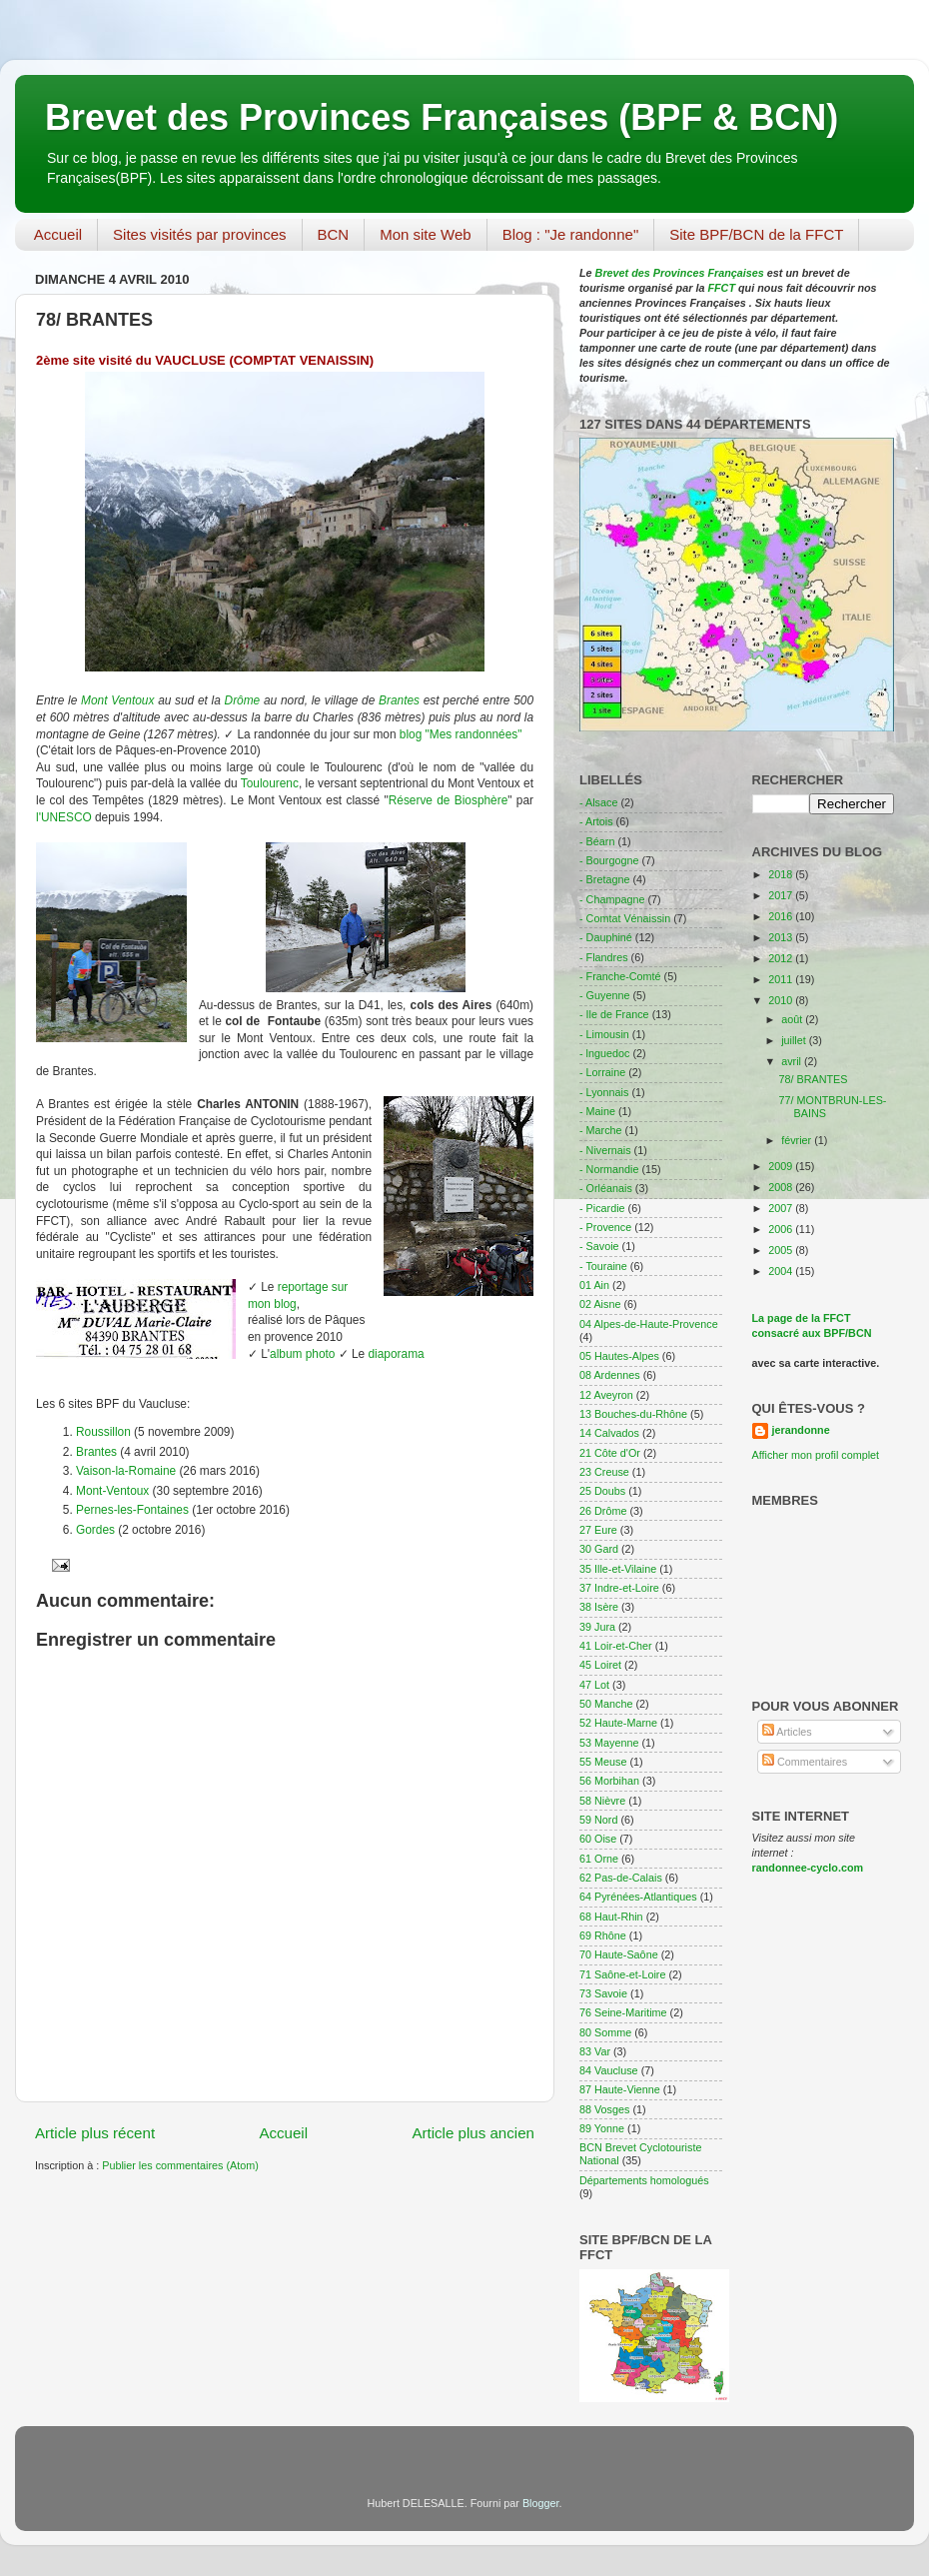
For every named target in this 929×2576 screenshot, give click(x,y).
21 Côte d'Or (609, 1453)
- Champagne (611, 899)
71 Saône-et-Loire (622, 1974)
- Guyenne (604, 995)
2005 (781, 1250)
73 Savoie (603, 1993)
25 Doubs (602, 1491)
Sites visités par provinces (199, 234)
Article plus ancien (473, 2132)
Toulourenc (270, 783)
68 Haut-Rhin (611, 1917)
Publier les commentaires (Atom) (180, 2165)
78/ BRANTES (812, 1079)
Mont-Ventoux (112, 1491)
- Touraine (603, 1266)
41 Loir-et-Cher (615, 1646)
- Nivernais (605, 1150)
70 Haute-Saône (618, 1954)
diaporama (397, 1354)
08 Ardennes (609, 1375)
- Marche (600, 1130)
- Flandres (603, 957)
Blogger (540, 2503)
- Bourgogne (608, 860)
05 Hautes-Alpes (619, 1356)
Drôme (243, 700)
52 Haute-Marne (618, 1723)
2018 (781, 874)
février (797, 1140)
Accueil (58, 234)
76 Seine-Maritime (623, 2012)
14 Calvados (609, 1433)
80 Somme (605, 2032)
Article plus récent (95, 2132)
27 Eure (598, 1530)
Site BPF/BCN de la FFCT (756, 234)
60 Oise (597, 1839)
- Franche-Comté (620, 976)
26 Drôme (602, 1511)
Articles (787, 1732)
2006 (781, 1229)
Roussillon (103, 1432)
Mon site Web (425, 234)
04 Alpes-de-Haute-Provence (648, 1324)
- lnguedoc (604, 1053)
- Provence (605, 1227)
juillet (795, 1040)
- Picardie (602, 1208)
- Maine (597, 1111)
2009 (781, 1166)
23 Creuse (604, 1472)
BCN (334, 234)
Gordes (95, 1530)
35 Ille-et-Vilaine (617, 1569)
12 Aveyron (606, 1395)
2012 (781, 958)
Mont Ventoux (117, 700)
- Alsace (598, 802)
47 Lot (594, 1685)
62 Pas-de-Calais (620, 1878)
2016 (781, 916)
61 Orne (598, 1859)
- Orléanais (605, 1188)
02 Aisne (599, 1304)
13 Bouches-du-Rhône (633, 1414)
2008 (781, 1187)
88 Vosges (604, 2109)
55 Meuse (602, 1762)
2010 (781, 1000)
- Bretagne (604, 879)
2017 (781, 895)
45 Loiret (600, 1665)
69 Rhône (602, 1935)
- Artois (596, 821)
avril (792, 1061)
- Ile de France (614, 1014)
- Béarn (596, 841)
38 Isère (598, 1607)
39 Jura (597, 1627)
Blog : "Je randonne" (570, 234)
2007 (781, 1208)
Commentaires (804, 1762)
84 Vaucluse (608, 2070)
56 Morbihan (609, 1781)
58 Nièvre (602, 1801)
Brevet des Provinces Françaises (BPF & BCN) (441, 117)
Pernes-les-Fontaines (132, 1510)
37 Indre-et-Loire (619, 1588)
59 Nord (598, 1820)
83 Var (594, 2051)
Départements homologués (644, 2180)
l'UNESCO (64, 817)
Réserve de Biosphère (448, 800)
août (793, 1019)
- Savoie (599, 1246)
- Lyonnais (603, 1092)
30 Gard (598, 1549)
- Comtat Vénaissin (624, 918)
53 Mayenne (608, 1743)
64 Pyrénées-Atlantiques (638, 1897)
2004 (781, 1271)
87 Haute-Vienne (619, 2089)
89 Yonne (601, 2128)
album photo (302, 1354)
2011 (781, 979)
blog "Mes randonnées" (461, 734)
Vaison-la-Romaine (126, 1471)
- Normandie (608, 1169)
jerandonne (801, 1430)
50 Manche (605, 1704)
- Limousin (604, 1034)
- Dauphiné (605, 937)
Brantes (399, 700)
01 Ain (594, 1285)
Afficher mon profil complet (816, 1455)
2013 (781, 937)
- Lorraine (602, 1072)
